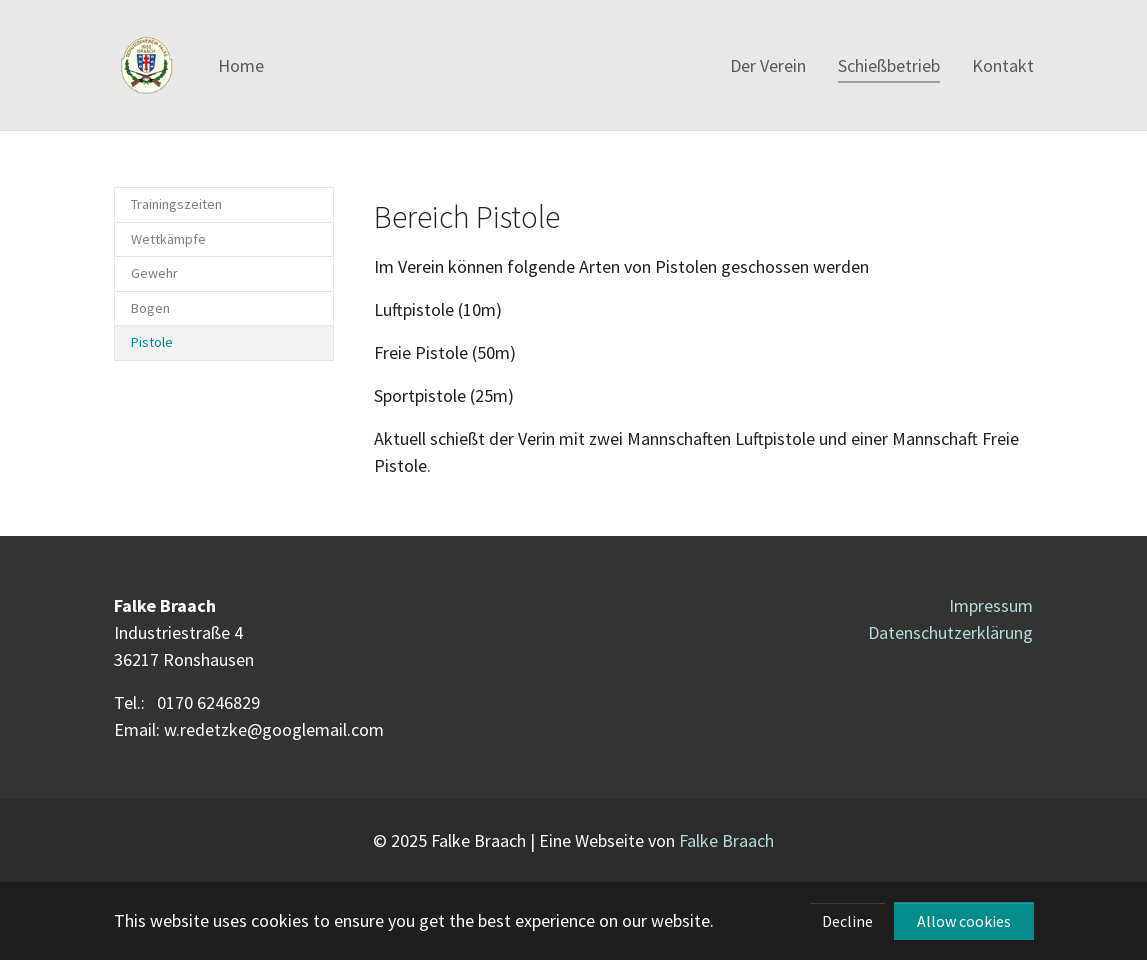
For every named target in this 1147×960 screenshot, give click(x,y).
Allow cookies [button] (964, 921)
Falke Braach (726, 840)
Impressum (991, 605)
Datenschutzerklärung (950, 632)
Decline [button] (847, 921)
